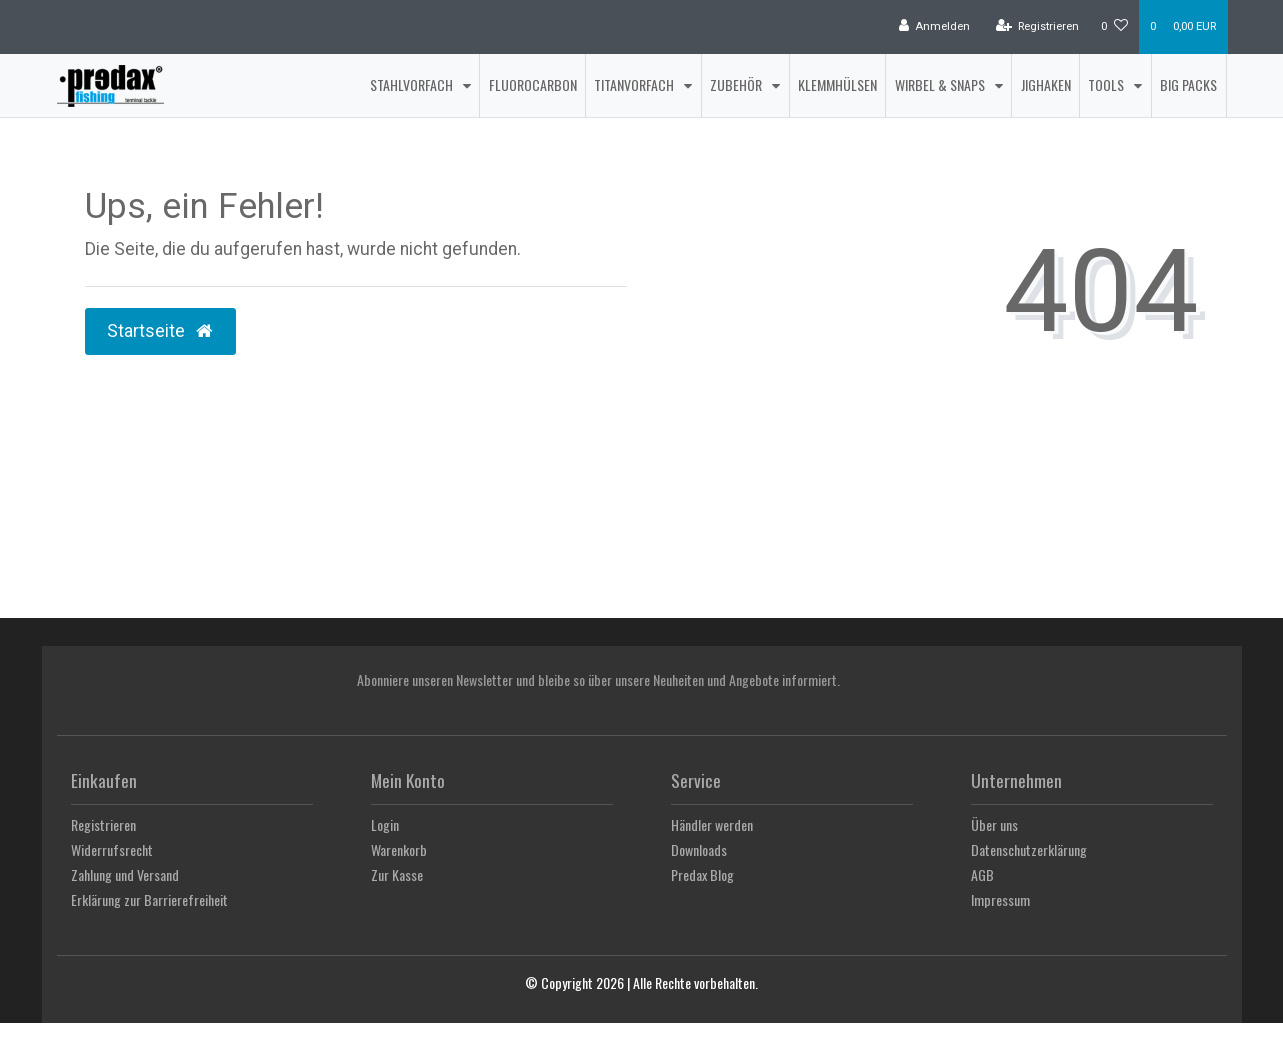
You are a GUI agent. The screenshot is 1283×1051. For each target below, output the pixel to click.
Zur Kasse (397, 874)
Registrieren (103, 824)
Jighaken (1046, 84)
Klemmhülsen (837, 84)
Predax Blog (702, 874)
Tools (1107, 84)
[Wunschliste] (1114, 27)
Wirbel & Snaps (941, 84)
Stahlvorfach (413, 84)
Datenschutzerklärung (1029, 849)
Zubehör (737, 84)
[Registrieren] (1037, 27)
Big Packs (1188, 84)
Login (385, 824)
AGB (982, 874)
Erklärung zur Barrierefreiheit (149, 899)
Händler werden (712, 824)
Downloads (699, 849)
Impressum (1000, 899)
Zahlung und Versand (125, 874)
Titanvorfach (635, 84)
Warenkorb (399, 849)
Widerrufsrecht (112, 849)
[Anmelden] (935, 27)
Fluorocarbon (533, 84)
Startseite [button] (161, 331)
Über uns (994, 824)
